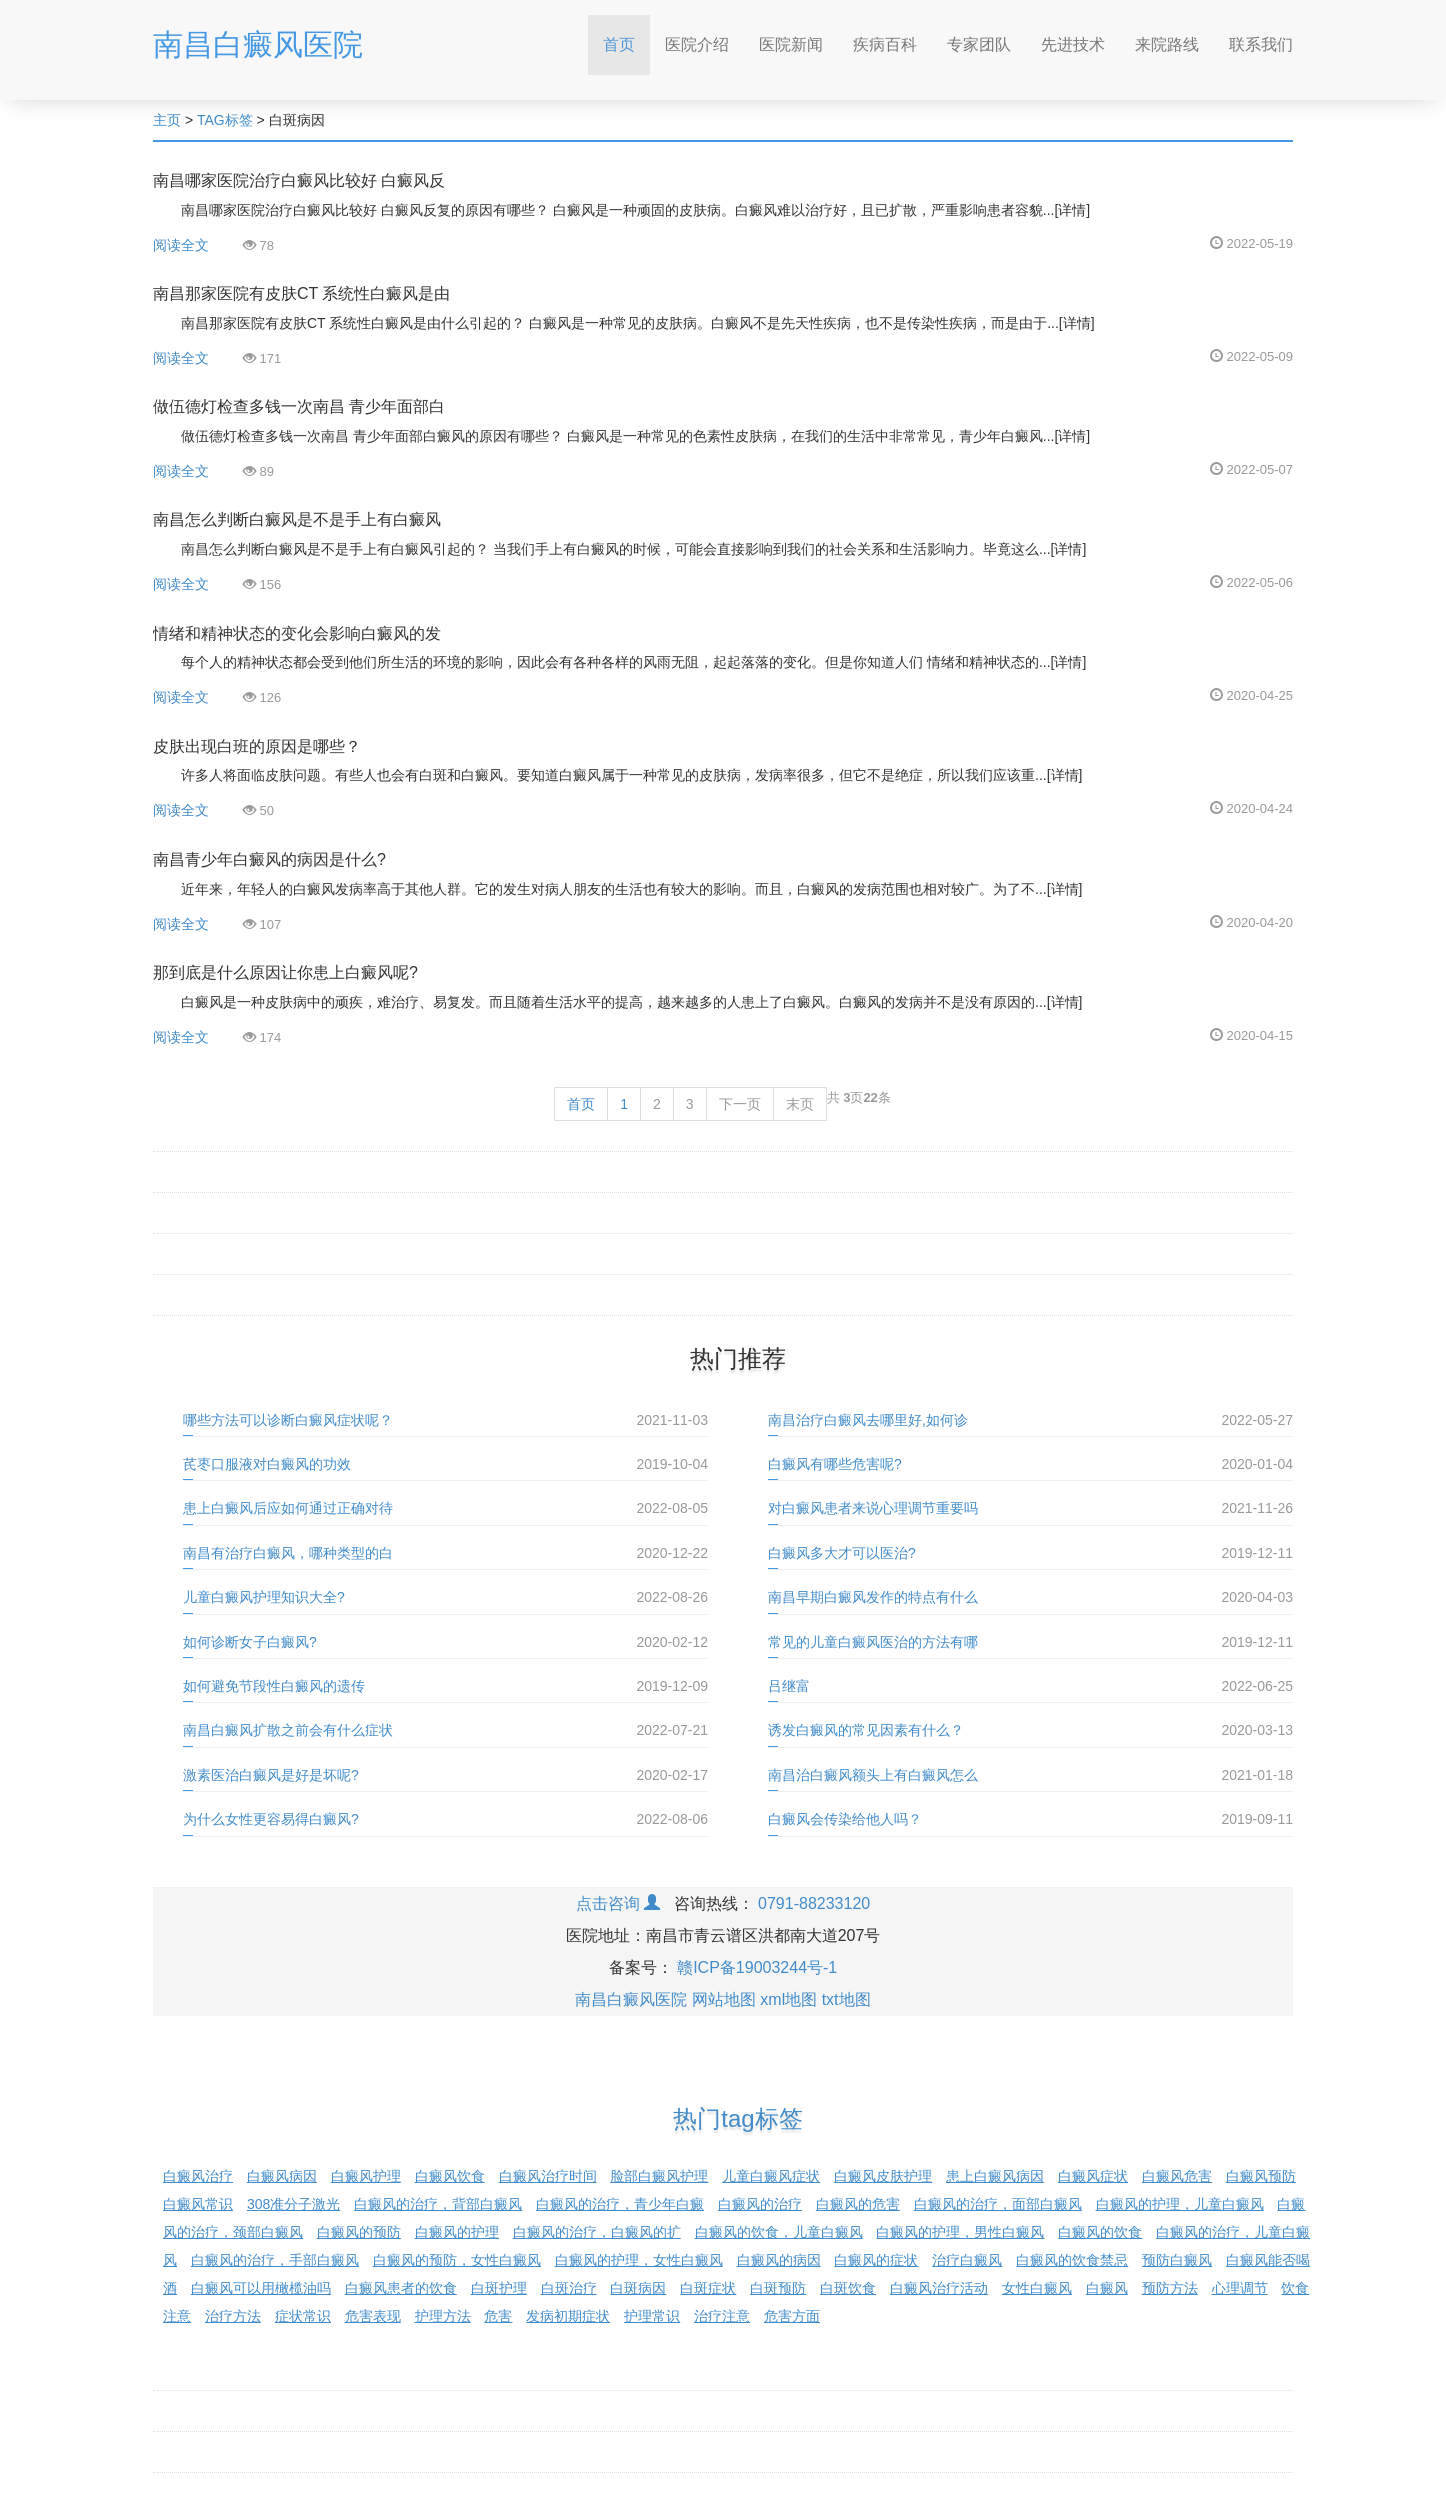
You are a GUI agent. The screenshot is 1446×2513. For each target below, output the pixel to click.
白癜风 (1107, 2288)
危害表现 (373, 2316)
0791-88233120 (814, 1903)
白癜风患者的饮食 (401, 2288)
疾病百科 (885, 44)
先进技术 (1073, 44)
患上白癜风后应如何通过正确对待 (288, 1508)
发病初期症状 (568, 2316)
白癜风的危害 (858, 2204)
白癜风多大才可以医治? (842, 1553)
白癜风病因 (282, 2176)
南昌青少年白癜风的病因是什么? (269, 859)
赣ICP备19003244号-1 (757, 1967)
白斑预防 (778, 2288)
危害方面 (792, 2316)
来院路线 (1167, 44)
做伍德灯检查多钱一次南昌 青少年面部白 (299, 406)
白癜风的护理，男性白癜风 (960, 2232)
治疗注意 (722, 2316)
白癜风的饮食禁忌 (1072, 2260)
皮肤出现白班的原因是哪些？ (257, 746)
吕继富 (789, 1686)
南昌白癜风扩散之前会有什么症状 (288, 1730)
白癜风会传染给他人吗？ (845, 1819)
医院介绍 (697, 44)
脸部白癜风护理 (659, 2176)
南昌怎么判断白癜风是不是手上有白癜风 (297, 519)
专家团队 (979, 44)
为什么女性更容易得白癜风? (271, 1819)
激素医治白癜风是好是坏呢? (271, 1775)
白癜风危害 (1177, 2176)
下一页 (740, 1104)
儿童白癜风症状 (771, 2176)
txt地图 (846, 1999)
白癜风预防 (1261, 2176)
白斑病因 (638, 2288)
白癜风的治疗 (760, 2204)
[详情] (1072, 210)
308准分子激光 (293, 2204)
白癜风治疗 (198, 2176)
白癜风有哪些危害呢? (835, 1464)
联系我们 (1261, 44)
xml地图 (788, 1999)
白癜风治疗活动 (939, 2288)
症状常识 (303, 2316)
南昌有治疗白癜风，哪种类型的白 (288, 1553)
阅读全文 (181, 245)
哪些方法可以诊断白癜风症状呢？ (288, 1420)
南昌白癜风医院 (258, 44)
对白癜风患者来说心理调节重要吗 (873, 1508)
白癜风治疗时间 (548, 2176)
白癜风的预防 (359, 2232)
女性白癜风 (1037, 2288)
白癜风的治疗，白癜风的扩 (597, 2232)
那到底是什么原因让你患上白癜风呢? (285, 972)
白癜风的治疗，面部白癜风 (998, 2204)
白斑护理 (499, 2288)
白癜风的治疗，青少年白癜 (620, 2204)
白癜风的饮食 (1100, 2232)
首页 (626, 38)
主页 (167, 120)
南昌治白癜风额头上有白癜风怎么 (873, 1775)
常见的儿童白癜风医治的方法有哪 (873, 1642)
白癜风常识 (198, 2204)
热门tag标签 (737, 2118)
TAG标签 (225, 120)
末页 (800, 1104)
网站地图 (724, 1999)
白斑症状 (708, 2288)
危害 (498, 2316)
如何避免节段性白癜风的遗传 (274, 1686)
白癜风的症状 (876, 2260)
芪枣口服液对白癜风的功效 (267, 1464)
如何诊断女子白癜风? (250, 1642)
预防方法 (1170, 2288)
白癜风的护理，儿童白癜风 (1180, 2204)
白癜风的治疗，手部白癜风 (275, 2260)
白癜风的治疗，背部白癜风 (438, 2204)
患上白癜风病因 (995, 2176)
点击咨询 (618, 1903)
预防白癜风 (1177, 2260)
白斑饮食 (848, 2288)
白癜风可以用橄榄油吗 (261, 2288)
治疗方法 (233, 2316)
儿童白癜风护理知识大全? (264, 1597)
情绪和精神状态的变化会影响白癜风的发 (297, 633)
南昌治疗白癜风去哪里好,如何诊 (868, 1420)
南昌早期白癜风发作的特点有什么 (873, 1597)
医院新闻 (791, 44)
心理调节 (1240, 2288)
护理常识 (652, 2316)
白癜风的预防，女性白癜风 (457, 2260)
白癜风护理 (366, 2176)
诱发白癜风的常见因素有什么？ (866, 1730)
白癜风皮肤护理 (883, 2176)
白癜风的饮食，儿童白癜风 (779, 2232)
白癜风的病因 (779, 2260)
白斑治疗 (569, 2288)
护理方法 (443, 2316)
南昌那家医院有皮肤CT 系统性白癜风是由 (301, 293)
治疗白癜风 (967, 2260)
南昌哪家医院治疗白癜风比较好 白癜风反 (299, 180)
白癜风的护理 (457, 2232)
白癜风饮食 (450, 2176)
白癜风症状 (1093, 2176)
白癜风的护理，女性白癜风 (639, 2260)
